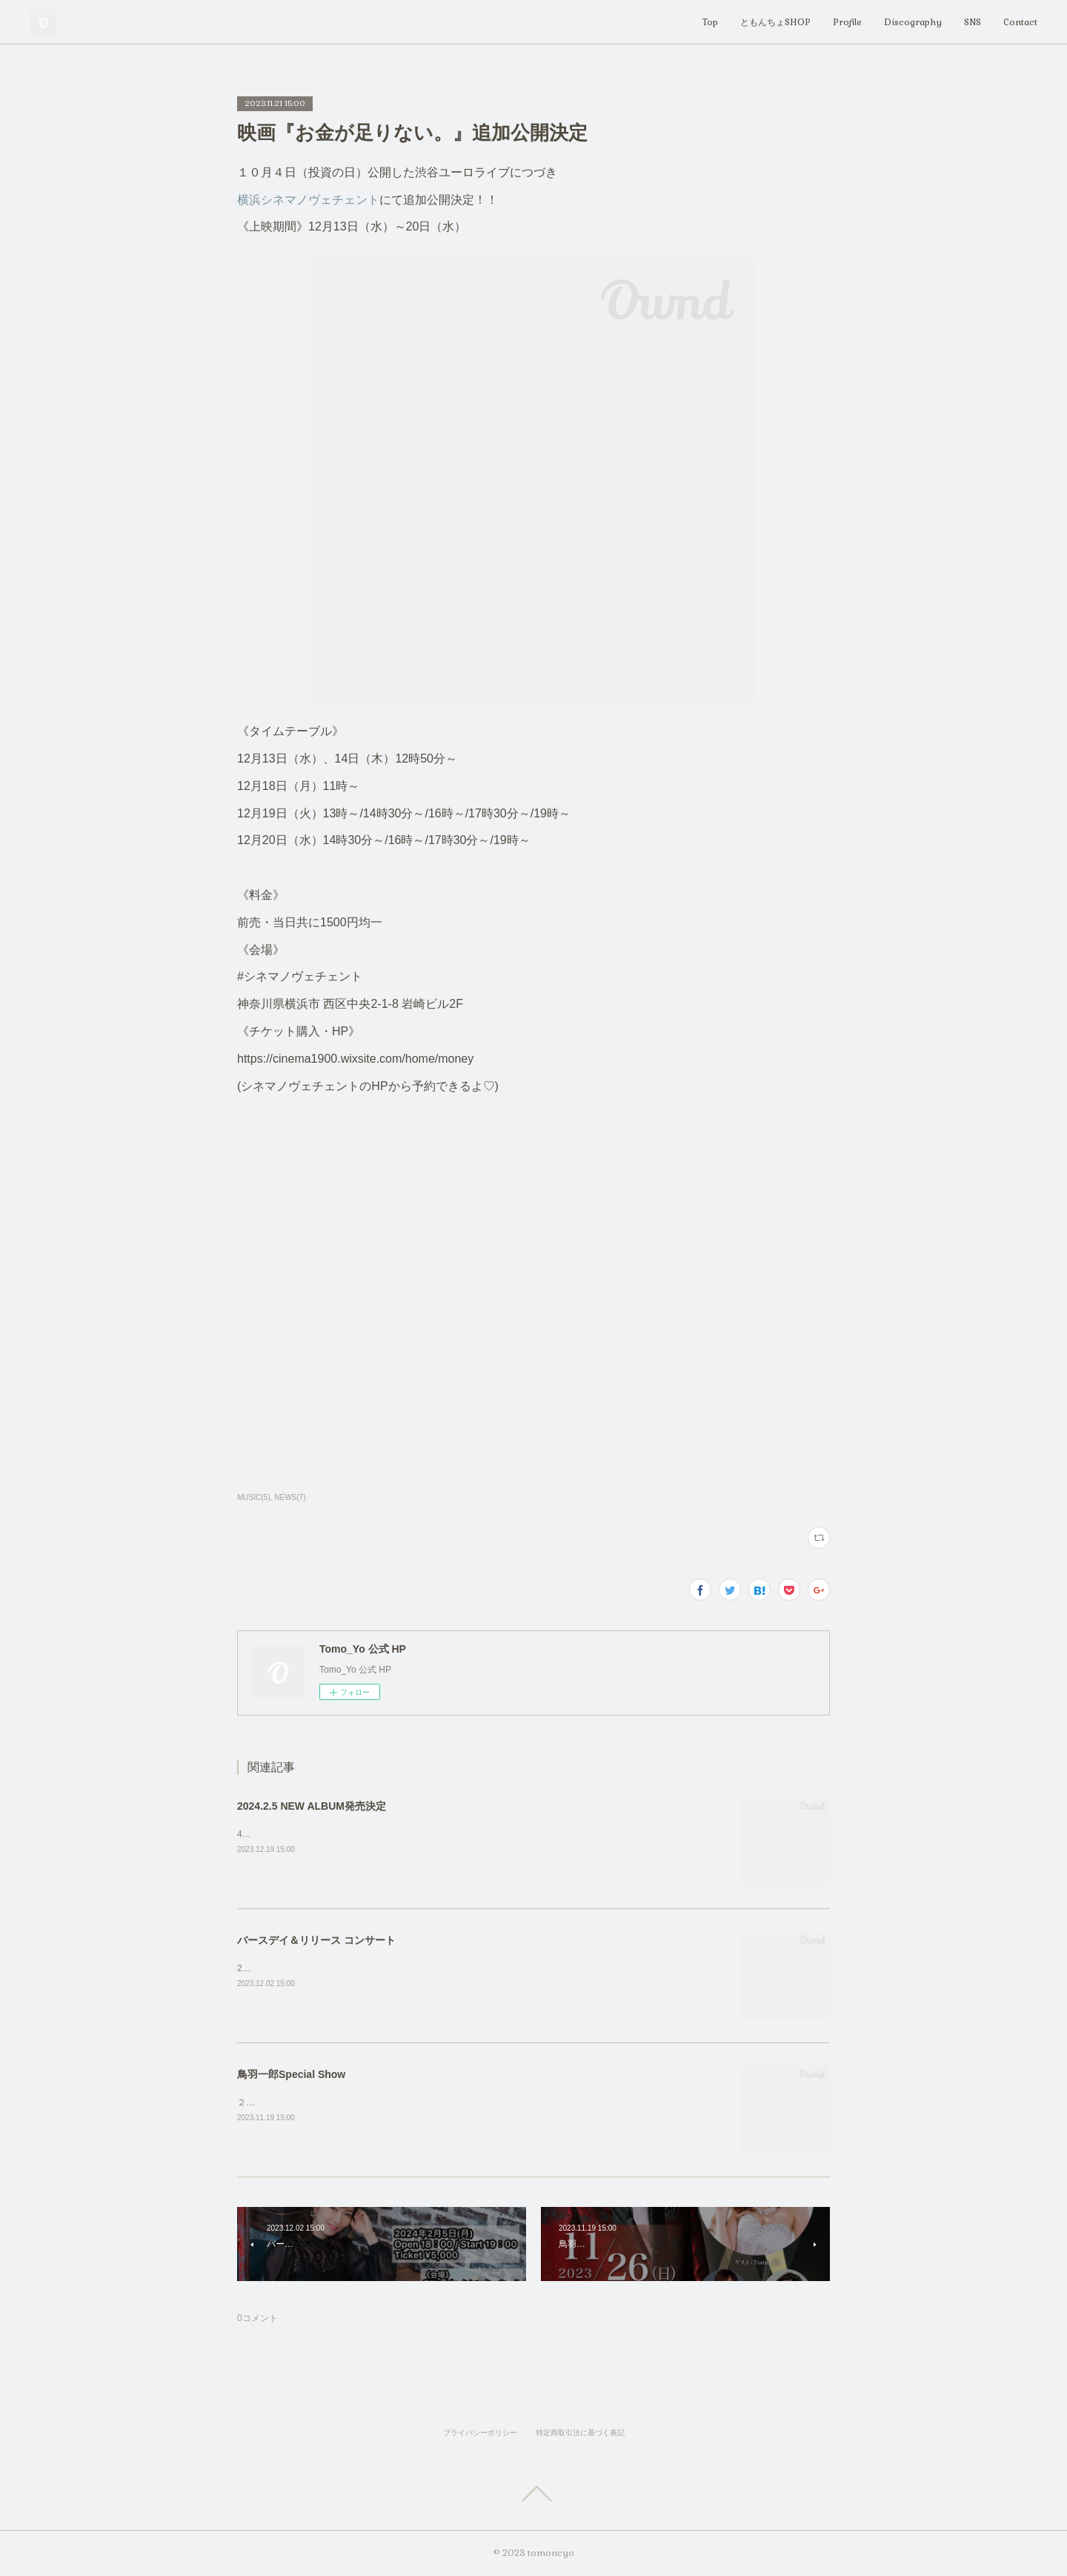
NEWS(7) (289, 1497)
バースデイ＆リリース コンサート (316, 1940)
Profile (847, 22)
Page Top (533, 2494)
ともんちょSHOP (775, 22)
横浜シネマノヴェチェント (308, 199)
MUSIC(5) (253, 1497)
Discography (913, 22)
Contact (1020, 22)
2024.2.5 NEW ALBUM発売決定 (311, 1806)
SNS (972, 22)
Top (710, 22)
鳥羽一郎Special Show (291, 2074)
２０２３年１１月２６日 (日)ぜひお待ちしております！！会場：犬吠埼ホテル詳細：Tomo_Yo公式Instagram (452, 2102)
